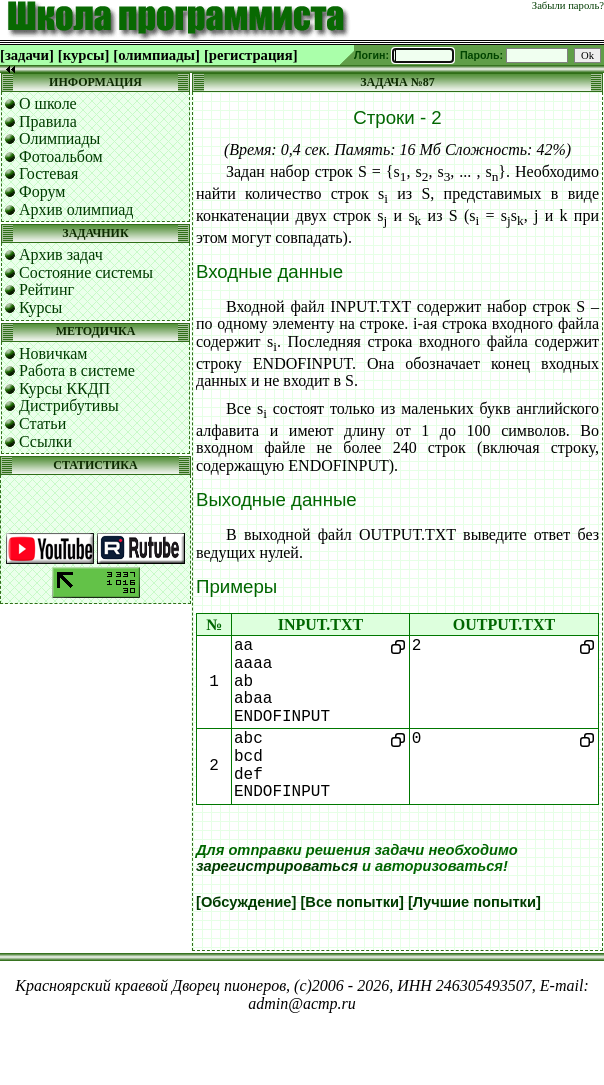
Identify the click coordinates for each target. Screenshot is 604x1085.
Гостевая (48, 173)
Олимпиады (59, 138)
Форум (42, 191)
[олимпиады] (156, 55)
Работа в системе (77, 370)
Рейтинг (46, 289)
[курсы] (83, 55)
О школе (48, 103)
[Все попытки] (351, 902)
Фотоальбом (61, 156)
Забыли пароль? (568, 5)
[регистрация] (251, 55)
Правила (48, 121)
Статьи (42, 423)
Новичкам (53, 353)
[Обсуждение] (246, 902)
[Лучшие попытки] (474, 902)
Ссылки (45, 441)
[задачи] (27, 55)
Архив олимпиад (76, 209)
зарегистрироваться (277, 866)
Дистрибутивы (69, 405)
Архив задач (61, 254)
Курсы (40, 307)
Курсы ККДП (64, 388)
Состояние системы (86, 272)
